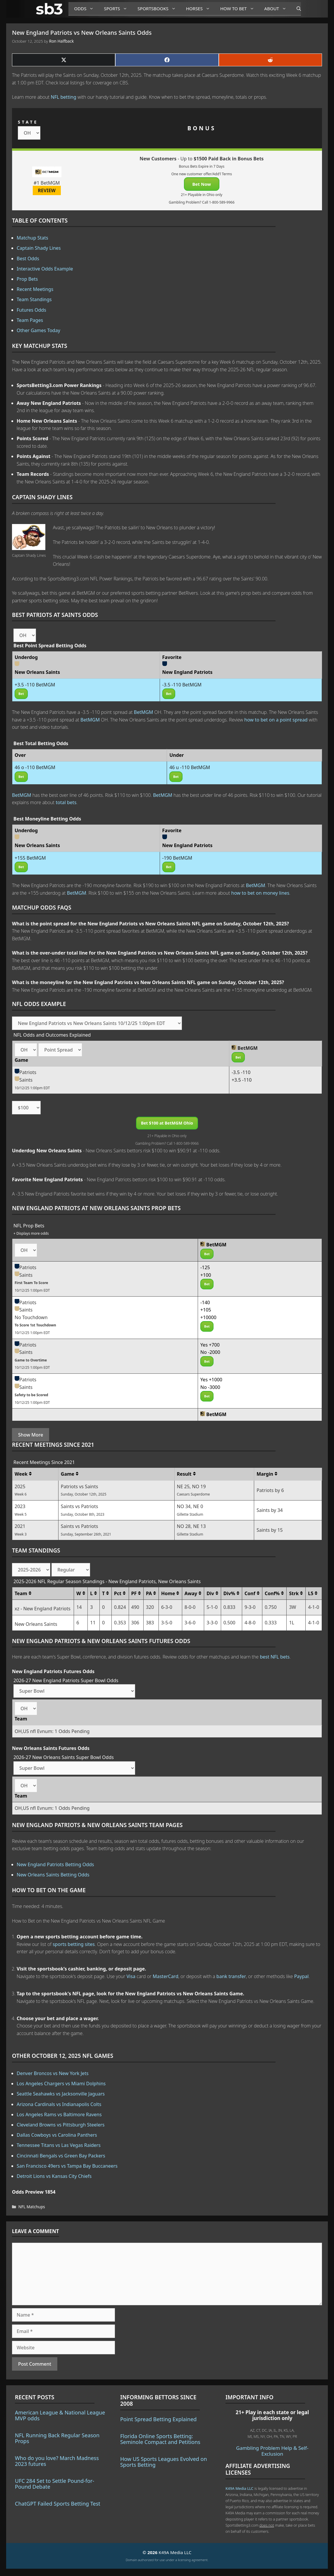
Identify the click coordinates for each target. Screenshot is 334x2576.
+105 (205, 1310)
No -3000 (210, 1387)
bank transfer (231, 1976)
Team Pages (30, 320)
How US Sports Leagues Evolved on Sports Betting (163, 2461)
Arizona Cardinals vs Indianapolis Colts (59, 2104)
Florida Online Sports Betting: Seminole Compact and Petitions (160, 2439)
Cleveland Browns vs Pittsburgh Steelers (61, 2124)
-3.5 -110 (241, 1072)
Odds (86, 9)
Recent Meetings (35, 289)
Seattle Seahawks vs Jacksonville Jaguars (61, 2094)
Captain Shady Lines (39, 248)
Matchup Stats (32, 238)
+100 (205, 1275)
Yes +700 (210, 1345)
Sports (118, 9)
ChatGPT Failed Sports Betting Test (57, 2503)
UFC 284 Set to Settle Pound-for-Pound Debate (54, 2483)
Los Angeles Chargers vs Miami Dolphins (61, 2083)
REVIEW (47, 190)
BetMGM (143, 712)
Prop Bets (27, 279)
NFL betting (63, 97)
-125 (205, 1267)
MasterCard (165, 1976)
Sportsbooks (158, 9)
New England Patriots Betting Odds (55, 1864)
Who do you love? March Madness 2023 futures (57, 2460)
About (277, 9)
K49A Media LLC (239, 2488)
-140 (205, 1302)
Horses (200, 9)
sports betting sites (74, 1944)
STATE (28, 122)
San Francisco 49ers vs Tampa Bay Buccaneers (67, 2166)
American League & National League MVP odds (60, 2415)
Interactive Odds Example (45, 269)
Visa (131, 1976)
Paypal (301, 1976)
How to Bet (239, 9)
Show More (30, 1435)
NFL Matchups (31, 2206)
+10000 (208, 1317)
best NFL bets (275, 1657)
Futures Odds (31, 310)
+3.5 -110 (242, 1080)
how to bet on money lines (260, 893)
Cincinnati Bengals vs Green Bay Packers (61, 2155)
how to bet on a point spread (275, 720)
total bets (66, 802)
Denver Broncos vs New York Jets (53, 2073)
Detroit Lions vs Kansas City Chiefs (54, 2176)
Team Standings (34, 299)
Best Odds (28, 258)
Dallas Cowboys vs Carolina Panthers (57, 2135)
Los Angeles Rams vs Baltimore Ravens (59, 2114)
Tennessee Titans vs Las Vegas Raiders (59, 2145)
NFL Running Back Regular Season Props (57, 2438)
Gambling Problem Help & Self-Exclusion (272, 2451)
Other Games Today (38, 330)
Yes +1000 (211, 1379)
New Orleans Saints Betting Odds (53, 1874)
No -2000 (210, 1352)
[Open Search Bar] (296, 8)
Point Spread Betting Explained (158, 2419)
